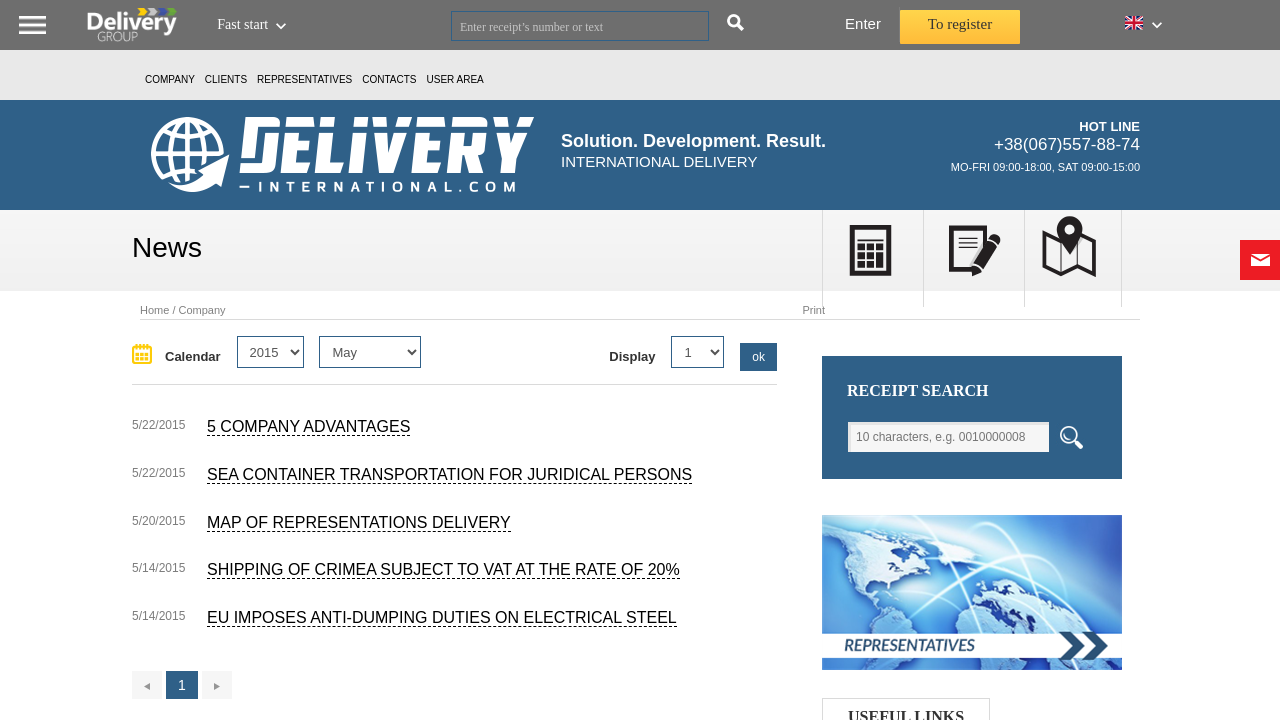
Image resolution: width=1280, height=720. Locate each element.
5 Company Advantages (308, 426)
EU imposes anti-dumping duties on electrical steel (442, 617)
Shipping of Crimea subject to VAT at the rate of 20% (443, 569)
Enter (863, 23)
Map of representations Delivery (359, 522)
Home (154, 310)
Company (170, 79)
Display (632, 356)
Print (813, 310)
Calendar (193, 356)
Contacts (389, 79)
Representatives (304, 79)
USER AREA (455, 79)
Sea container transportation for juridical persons (449, 474)
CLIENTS (226, 79)
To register (960, 24)
